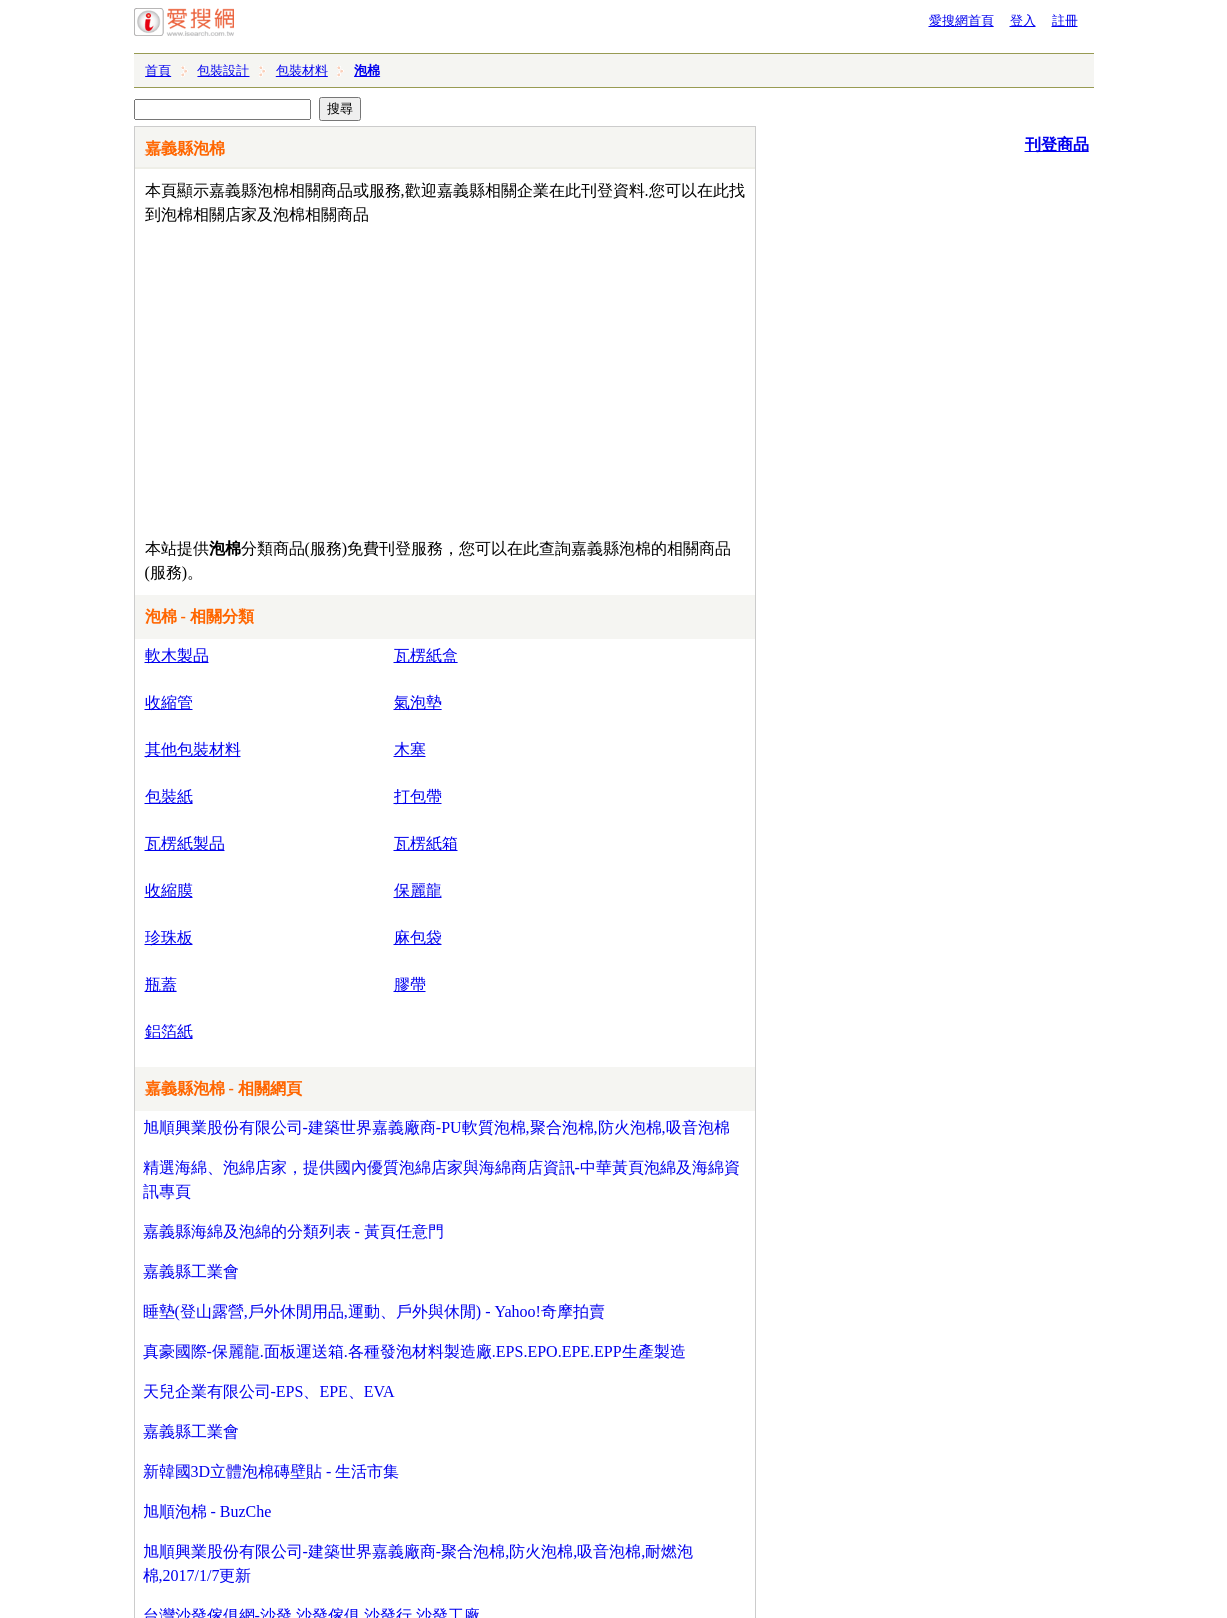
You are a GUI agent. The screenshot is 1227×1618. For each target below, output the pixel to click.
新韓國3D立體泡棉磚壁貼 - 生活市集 (271, 1471)
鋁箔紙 (169, 1031)
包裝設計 (223, 70)
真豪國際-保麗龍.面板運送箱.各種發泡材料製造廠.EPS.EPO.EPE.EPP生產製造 (414, 1351)
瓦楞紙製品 (185, 843)
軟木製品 (177, 655)
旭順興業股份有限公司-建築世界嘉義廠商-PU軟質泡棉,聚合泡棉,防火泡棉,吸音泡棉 (436, 1127)
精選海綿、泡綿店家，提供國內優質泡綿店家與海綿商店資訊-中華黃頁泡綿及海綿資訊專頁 (441, 1179)
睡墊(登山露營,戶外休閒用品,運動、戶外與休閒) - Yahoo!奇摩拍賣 (374, 1311)
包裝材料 (302, 70)
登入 (1023, 20)
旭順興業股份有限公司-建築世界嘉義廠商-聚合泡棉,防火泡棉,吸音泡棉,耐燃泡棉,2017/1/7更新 (418, 1563)
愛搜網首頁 (961, 20)
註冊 (1065, 20)
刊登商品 (1057, 144)
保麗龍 (418, 890)
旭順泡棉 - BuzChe (207, 1511)
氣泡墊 (418, 702)
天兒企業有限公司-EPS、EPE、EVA (269, 1391)
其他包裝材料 (193, 749)
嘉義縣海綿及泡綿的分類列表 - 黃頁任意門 (293, 1231)
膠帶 (410, 984)
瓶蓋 (161, 984)
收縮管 (169, 702)
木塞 (410, 749)
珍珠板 (169, 937)
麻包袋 (418, 937)
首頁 (158, 70)
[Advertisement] (387, 377)
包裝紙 (169, 796)
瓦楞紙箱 (426, 843)
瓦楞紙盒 (426, 655)
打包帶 (418, 796)
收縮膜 (169, 890)
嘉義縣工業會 (191, 1271)
